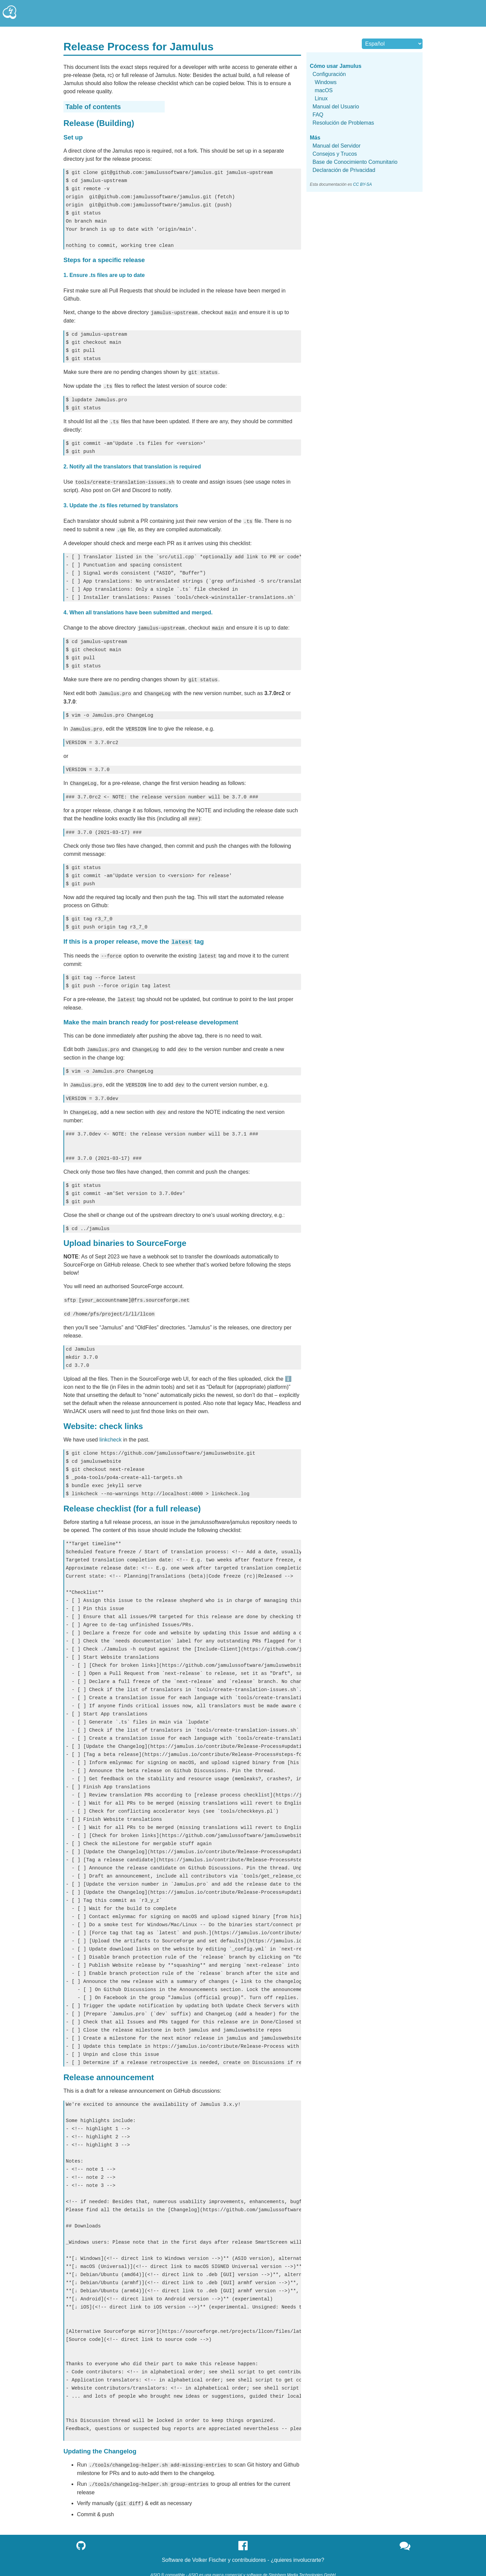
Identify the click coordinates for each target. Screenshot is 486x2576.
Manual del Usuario (336, 106)
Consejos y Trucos (335, 154)
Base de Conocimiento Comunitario (355, 162)
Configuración (329, 74)
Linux (321, 98)
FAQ (318, 115)
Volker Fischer (209, 2551)
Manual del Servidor (336, 146)
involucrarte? (308, 2551)
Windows (325, 82)
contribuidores (249, 2551)
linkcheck (110, 1432)
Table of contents (93, 106)
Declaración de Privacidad (344, 170)
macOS (323, 90)
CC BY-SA (362, 184)
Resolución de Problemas (343, 123)
